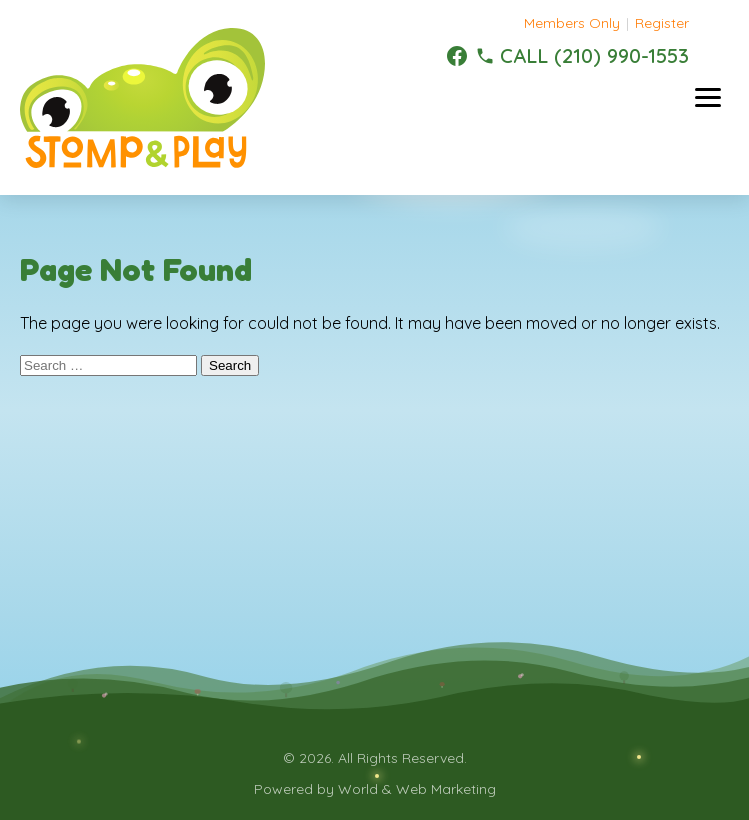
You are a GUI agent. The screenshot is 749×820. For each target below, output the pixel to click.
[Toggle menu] (708, 97)
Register (662, 23)
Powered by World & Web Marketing (375, 789)
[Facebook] (457, 56)
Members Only (572, 23)
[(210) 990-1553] (582, 56)
